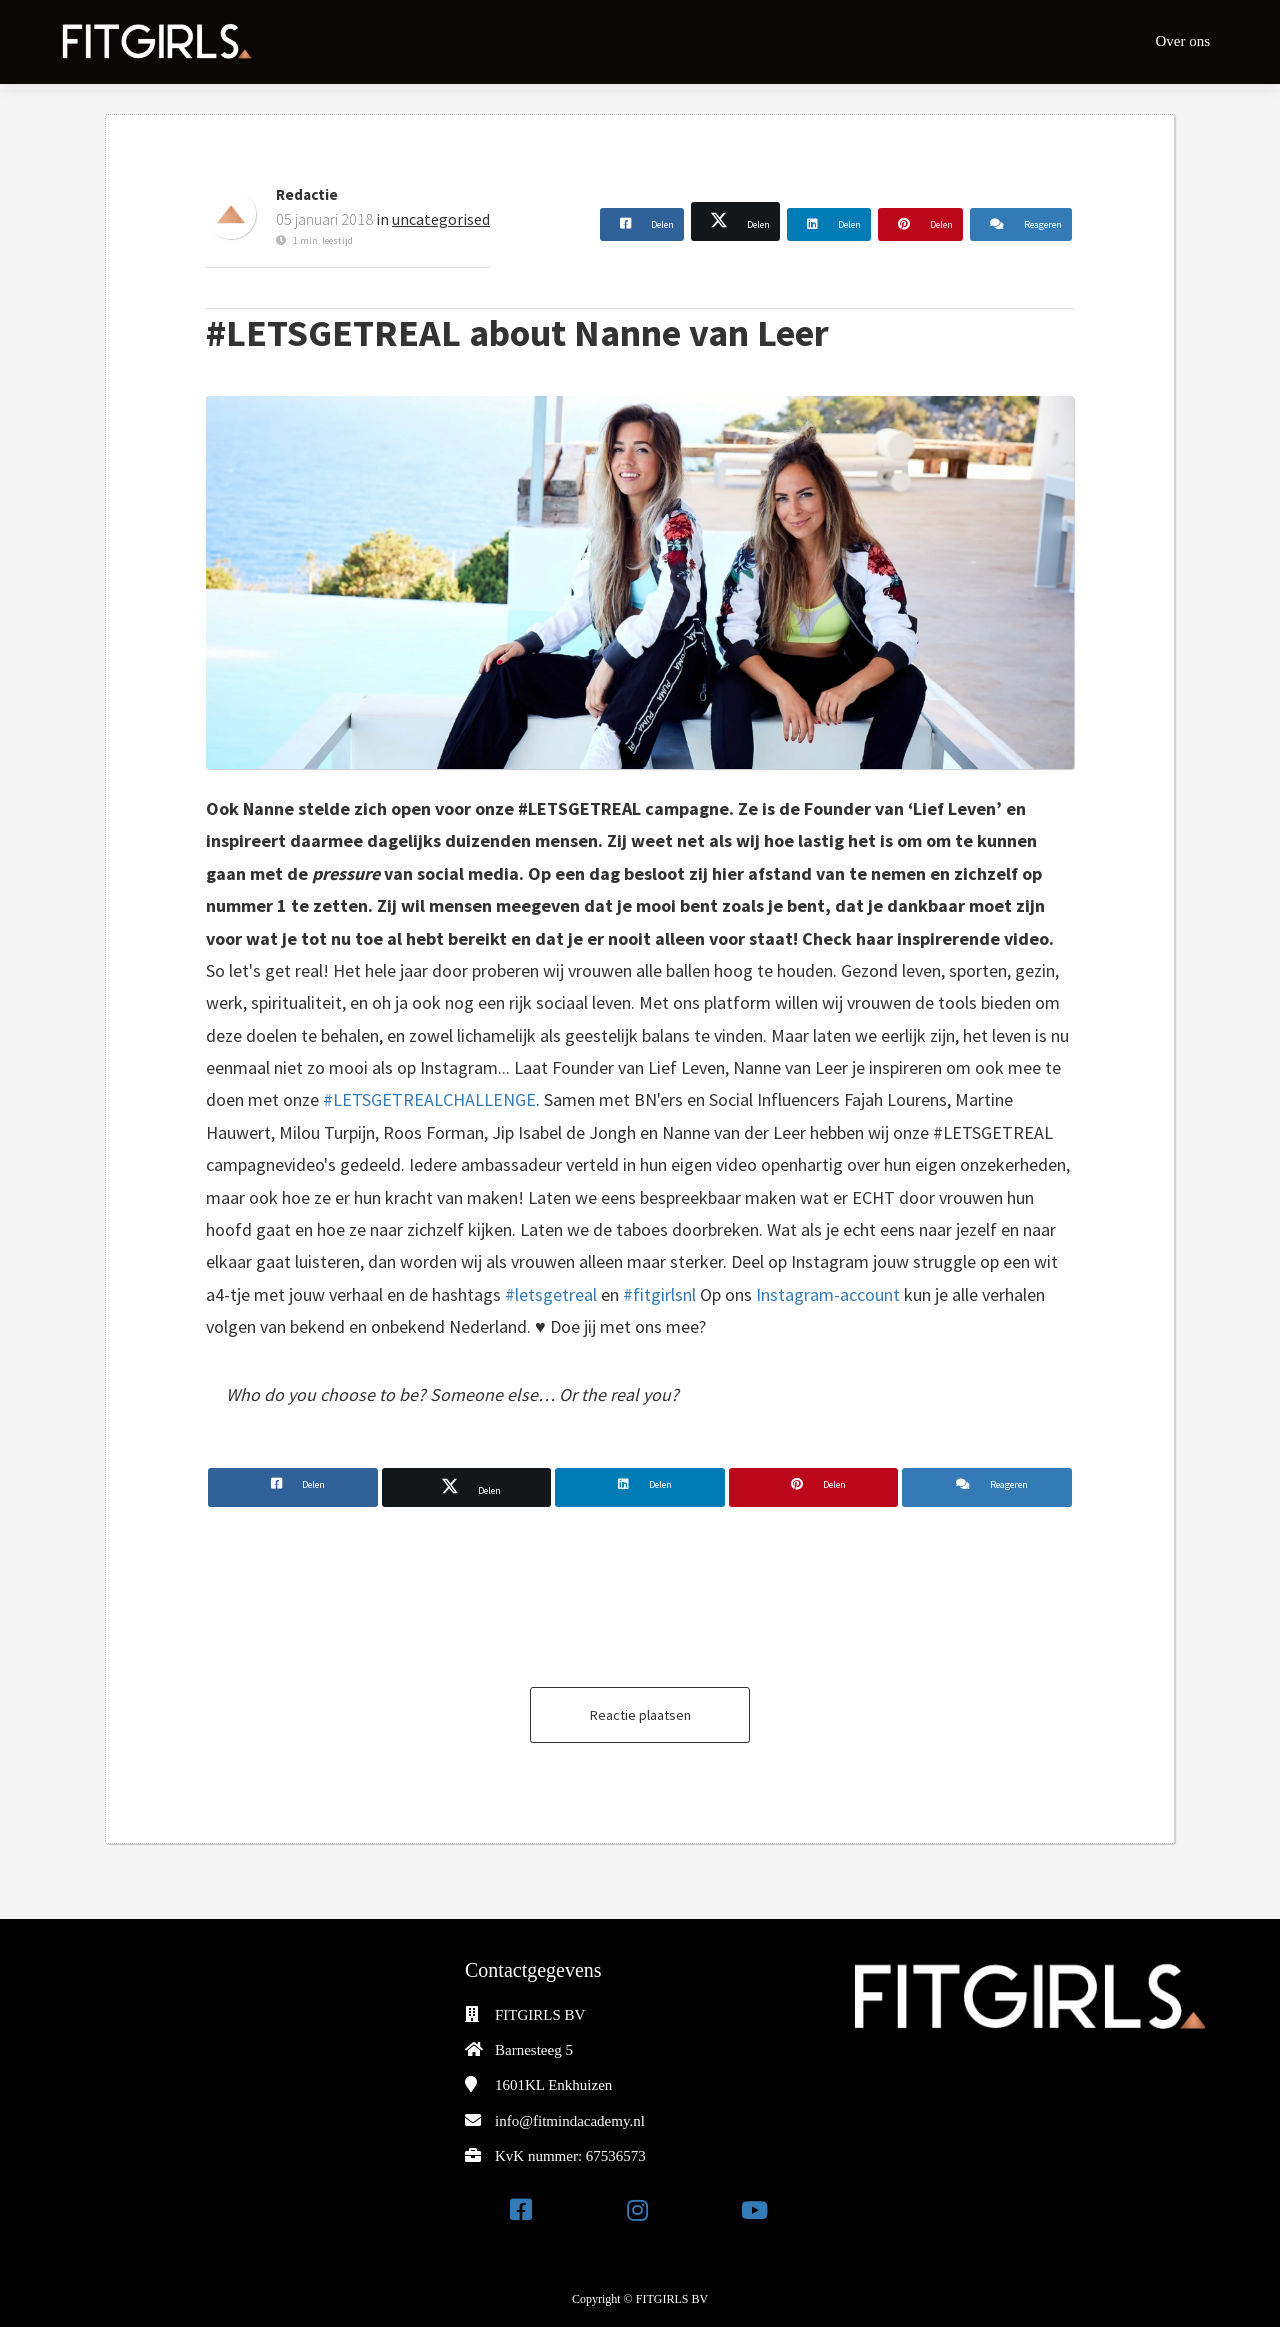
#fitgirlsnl (661, 1294)
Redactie (307, 194)
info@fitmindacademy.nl (570, 2121)
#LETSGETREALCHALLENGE (429, 1099)
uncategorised (441, 219)
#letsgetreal (551, 1294)
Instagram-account (828, 1294)
